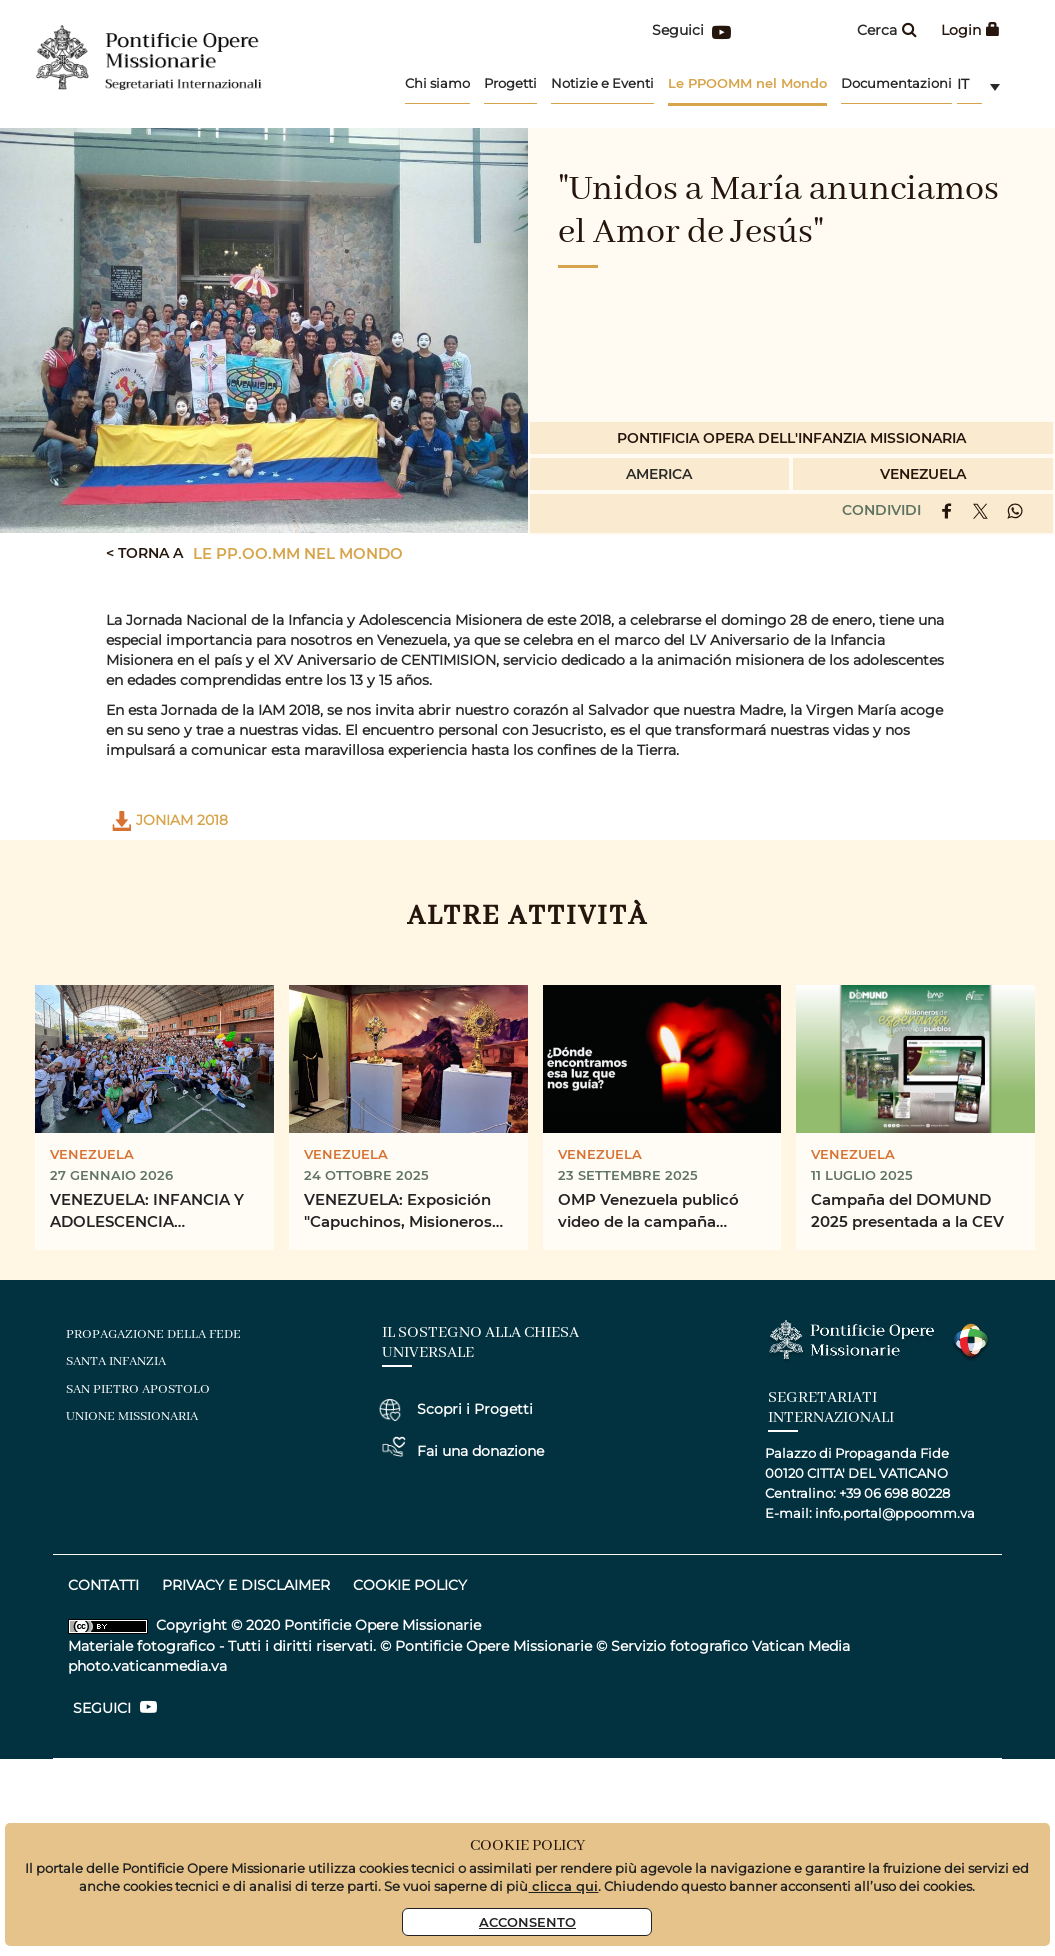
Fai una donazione (480, 1451)
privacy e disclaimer (246, 1585)
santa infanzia (116, 1361)
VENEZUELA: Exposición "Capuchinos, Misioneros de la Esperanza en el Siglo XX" (404, 1212)
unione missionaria (132, 1416)
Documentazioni (896, 83)
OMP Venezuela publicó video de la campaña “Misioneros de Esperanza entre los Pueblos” (656, 1212)
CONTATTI (103, 1585)
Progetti (510, 83)
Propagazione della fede (153, 1334)
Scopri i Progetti (475, 1409)
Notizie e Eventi (602, 83)
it (963, 84)
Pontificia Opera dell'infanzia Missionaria (791, 437)
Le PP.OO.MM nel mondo (298, 553)
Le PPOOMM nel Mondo (747, 82)
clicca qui (563, 1885)
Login (970, 30)
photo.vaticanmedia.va (147, 1666)
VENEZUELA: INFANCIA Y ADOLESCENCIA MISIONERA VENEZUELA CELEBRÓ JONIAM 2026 (147, 1212)
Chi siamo (437, 83)
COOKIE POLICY (410, 1585)
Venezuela (923, 473)
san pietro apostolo (138, 1389)
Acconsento (527, 1921)
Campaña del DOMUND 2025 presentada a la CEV (907, 1210)
